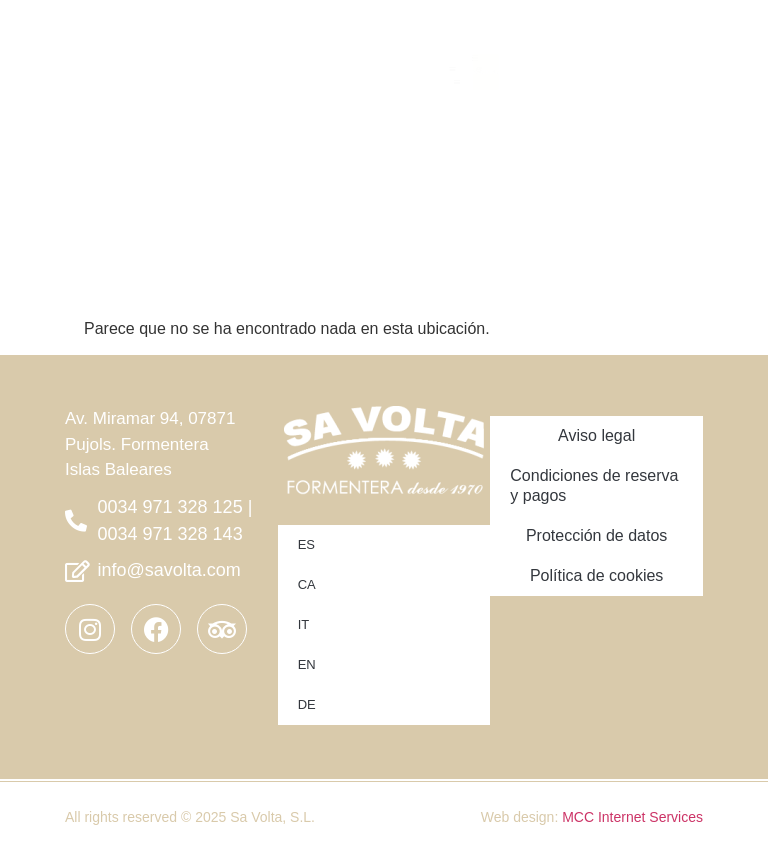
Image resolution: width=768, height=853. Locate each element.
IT (304, 624)
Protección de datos (596, 535)
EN (307, 664)
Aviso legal (596, 435)
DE (307, 704)
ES (306, 544)
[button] (608, 58)
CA (307, 584)
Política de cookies (596, 575)
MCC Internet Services (632, 817)
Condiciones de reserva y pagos (594, 485)
